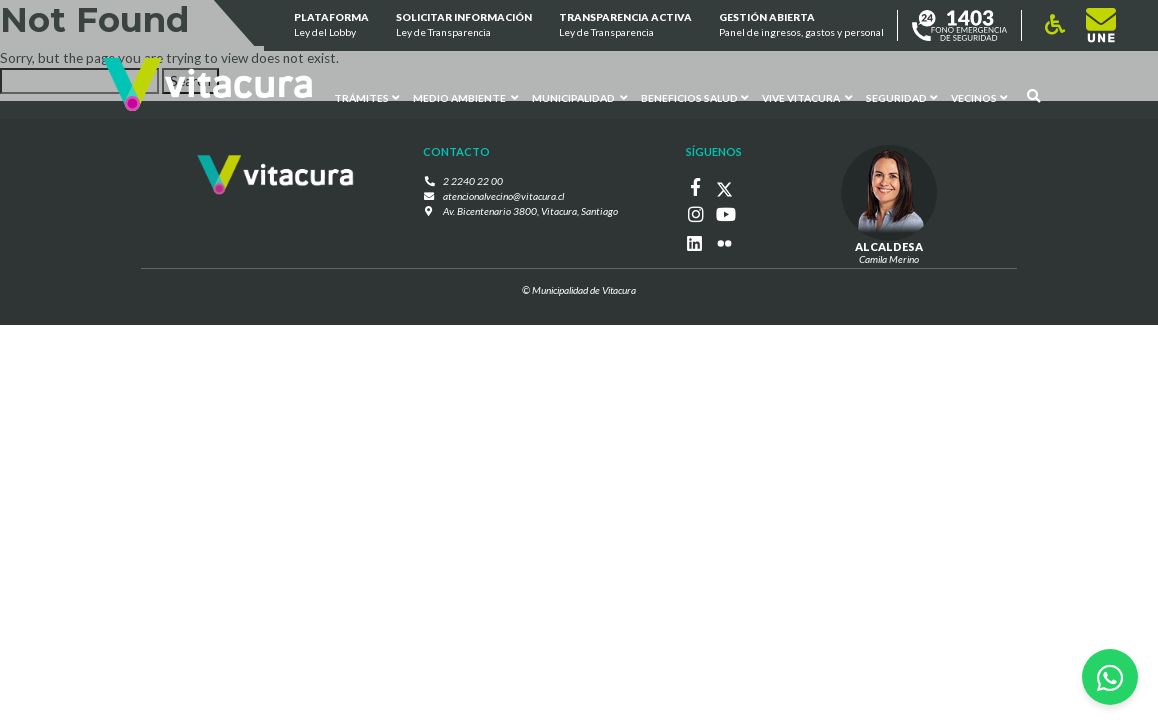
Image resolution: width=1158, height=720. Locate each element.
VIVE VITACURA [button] (806, 97)
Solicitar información (464, 26)
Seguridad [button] (900, 97)
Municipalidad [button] (579, 97)
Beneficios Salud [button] (694, 97)
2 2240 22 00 (476, 181)
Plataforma (330, 26)
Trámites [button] (366, 97)
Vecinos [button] (978, 97)
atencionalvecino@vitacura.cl (504, 195)
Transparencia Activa (625, 26)
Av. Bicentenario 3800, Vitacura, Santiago (530, 210)
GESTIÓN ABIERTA (801, 26)
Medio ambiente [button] (465, 97)
